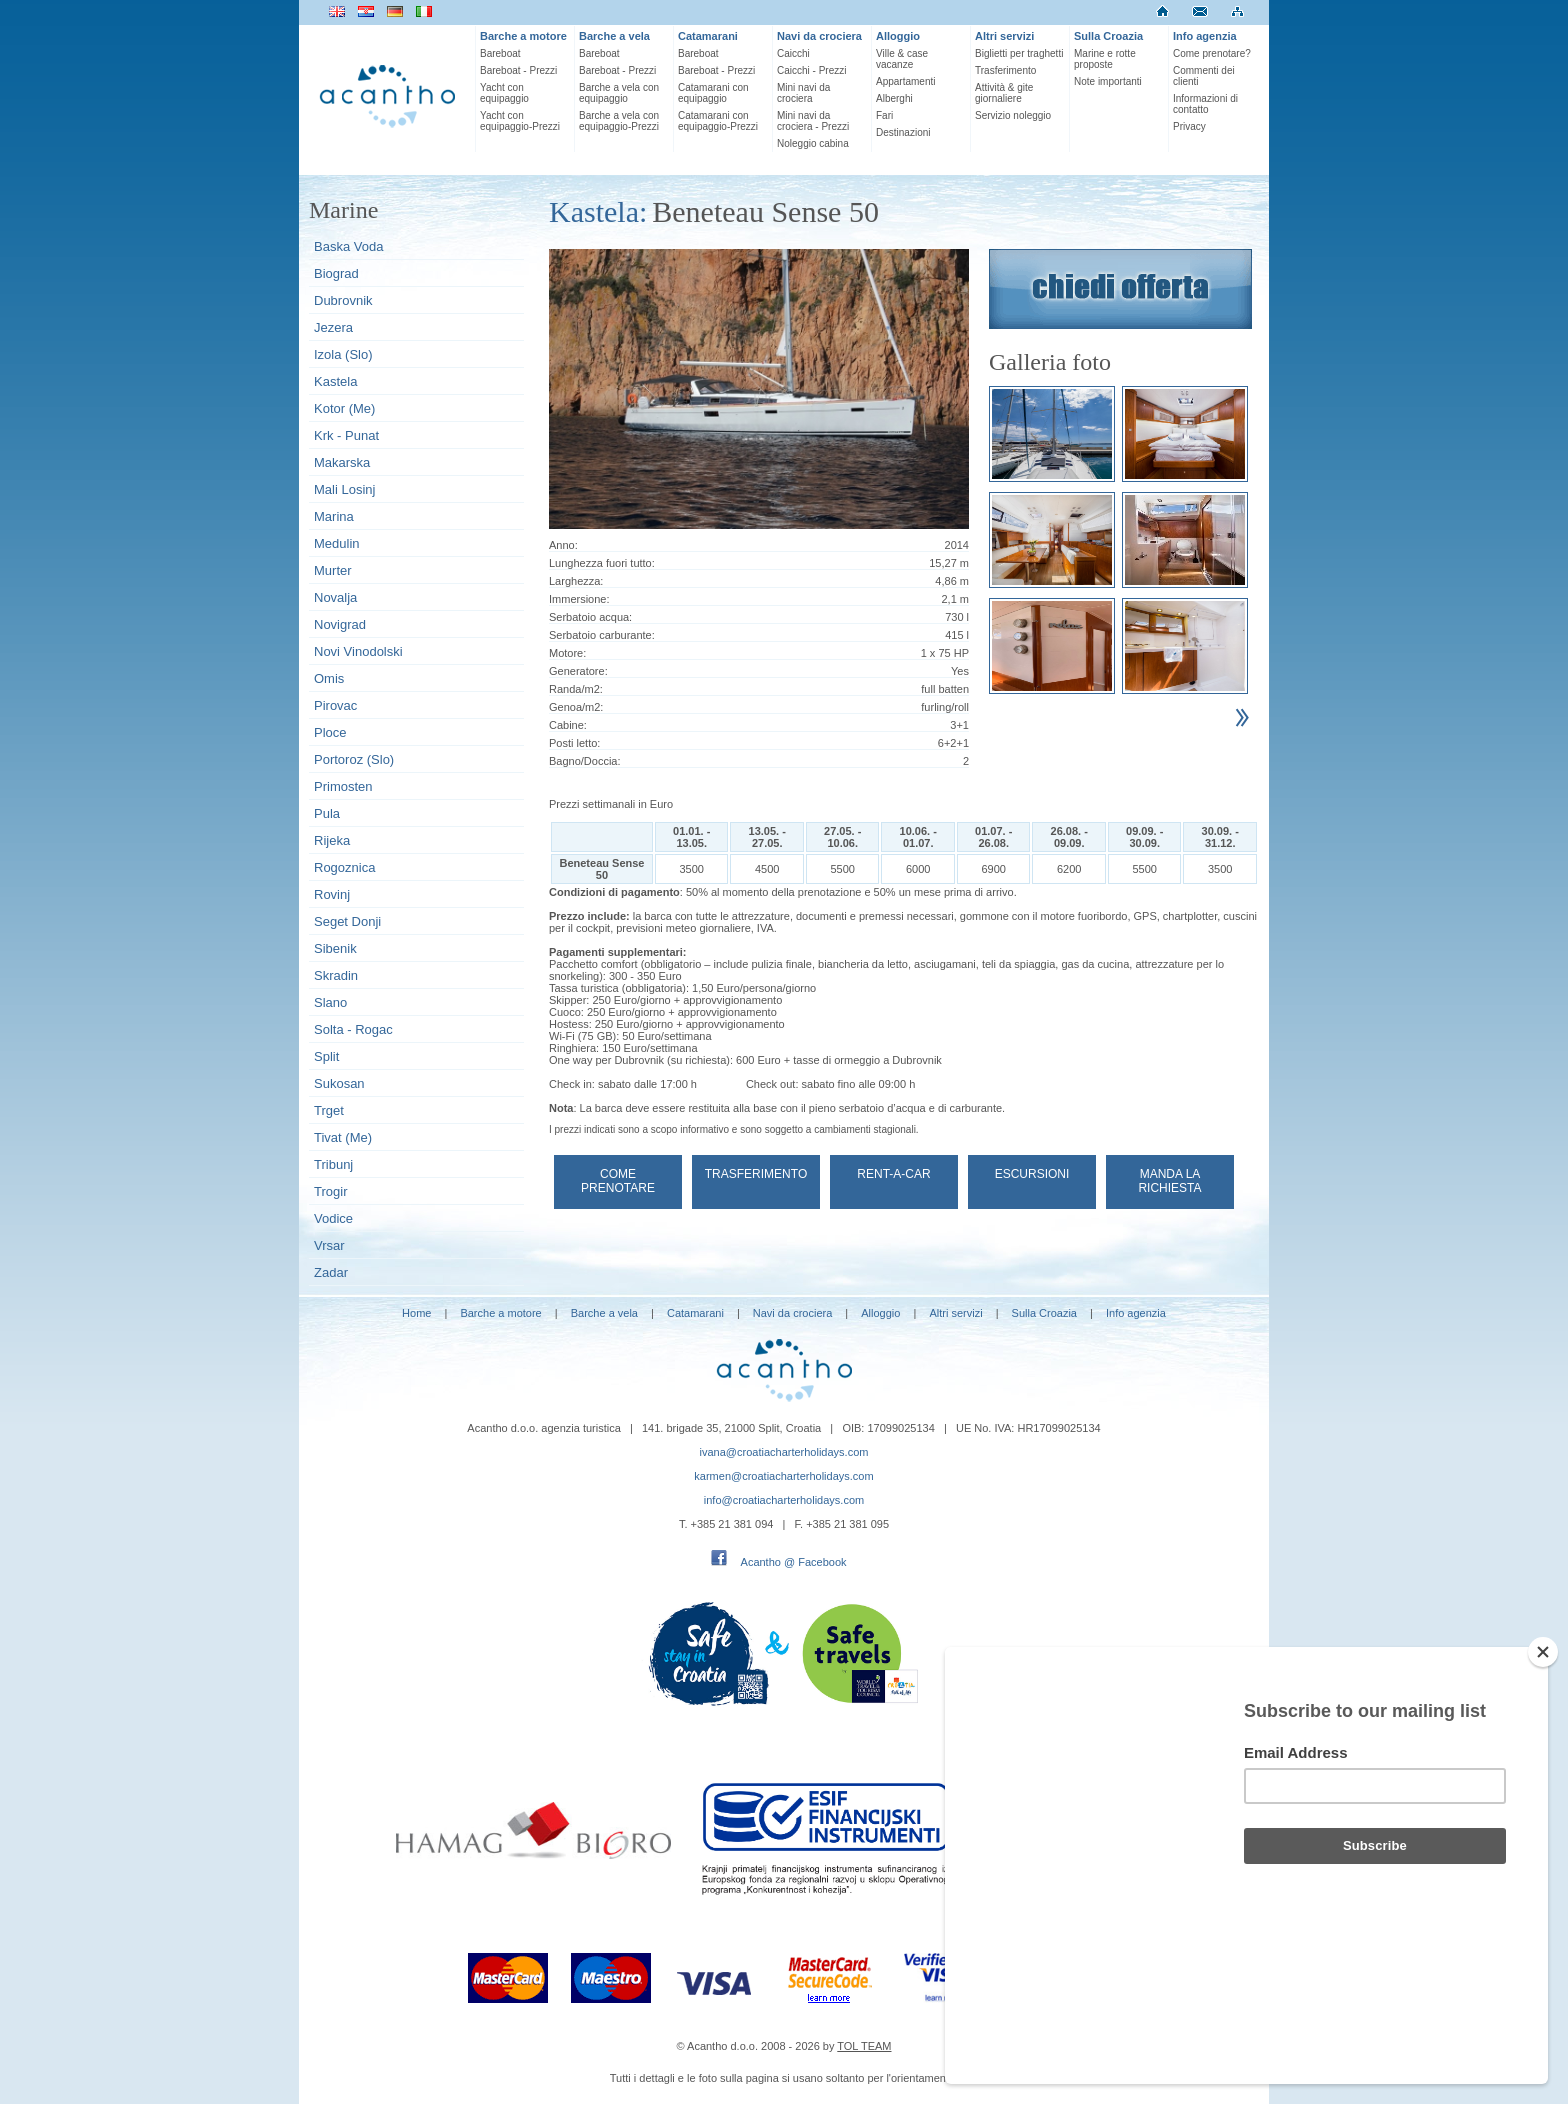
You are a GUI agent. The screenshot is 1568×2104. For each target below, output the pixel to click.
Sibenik (335, 948)
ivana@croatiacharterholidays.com (784, 1452)
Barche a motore (523, 36)
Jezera (333, 327)
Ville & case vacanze (902, 59)
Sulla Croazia (1108, 36)
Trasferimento (1005, 70)
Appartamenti (905, 81)
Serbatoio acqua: (590, 617)
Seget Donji (347, 921)
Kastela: (598, 211)
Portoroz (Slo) (354, 759)
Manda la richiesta (1169, 1181)
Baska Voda (348, 246)
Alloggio (898, 36)
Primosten (343, 786)
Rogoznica (344, 867)
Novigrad (340, 624)
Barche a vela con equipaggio (619, 93)
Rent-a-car (893, 1174)
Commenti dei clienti (1204, 76)
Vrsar (329, 1245)
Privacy (1189, 126)
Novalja (335, 597)
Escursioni (1032, 1174)
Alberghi (894, 98)
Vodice (333, 1218)
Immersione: (579, 599)
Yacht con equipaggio (504, 93)
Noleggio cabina (813, 143)
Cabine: (568, 725)
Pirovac (335, 705)
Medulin (337, 543)
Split (326, 1056)
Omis (329, 678)
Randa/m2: (576, 689)
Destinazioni (903, 132)
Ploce (330, 732)
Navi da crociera (819, 36)
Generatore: (578, 671)
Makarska (342, 462)
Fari (884, 115)
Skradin (336, 975)
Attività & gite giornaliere (1004, 93)
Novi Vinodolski (358, 651)
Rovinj (332, 894)
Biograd (336, 273)
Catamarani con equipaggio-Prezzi (718, 121)
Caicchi (793, 53)
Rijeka (332, 840)
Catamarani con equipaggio (713, 93)
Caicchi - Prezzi (811, 70)
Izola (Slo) (343, 354)
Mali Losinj (344, 489)
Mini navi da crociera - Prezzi (813, 121)
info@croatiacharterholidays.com (784, 1500)
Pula (327, 813)
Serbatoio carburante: (602, 635)
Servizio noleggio (1013, 115)
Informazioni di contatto (1205, 104)
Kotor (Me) (344, 408)
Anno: (563, 545)
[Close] (1543, 1759)
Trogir (330, 1191)
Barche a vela (614, 36)
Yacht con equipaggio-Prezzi (520, 121)
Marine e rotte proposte (1105, 59)
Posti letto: (574, 743)
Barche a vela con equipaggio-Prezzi (619, 121)
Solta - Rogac (353, 1029)
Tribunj (333, 1164)
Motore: (567, 653)
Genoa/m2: (576, 707)
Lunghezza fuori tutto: (602, 563)
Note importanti (1108, 81)
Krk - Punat (346, 435)
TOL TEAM (864, 2046)
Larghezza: (576, 581)
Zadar (331, 1272)
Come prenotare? (1212, 53)
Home (416, 1313)
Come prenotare (618, 1181)
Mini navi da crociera (803, 93)
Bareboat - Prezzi (518, 70)
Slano (330, 1002)
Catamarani (708, 36)
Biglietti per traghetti (1019, 53)
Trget (329, 1110)
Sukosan (339, 1083)
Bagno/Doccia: (585, 761)
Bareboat (500, 53)
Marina (334, 516)
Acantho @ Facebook (794, 1562)
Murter (333, 570)
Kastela (335, 381)
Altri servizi (1004, 36)
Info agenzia (1205, 36)
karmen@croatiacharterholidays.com (783, 1476)
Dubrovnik (343, 300)
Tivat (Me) (343, 1137)
